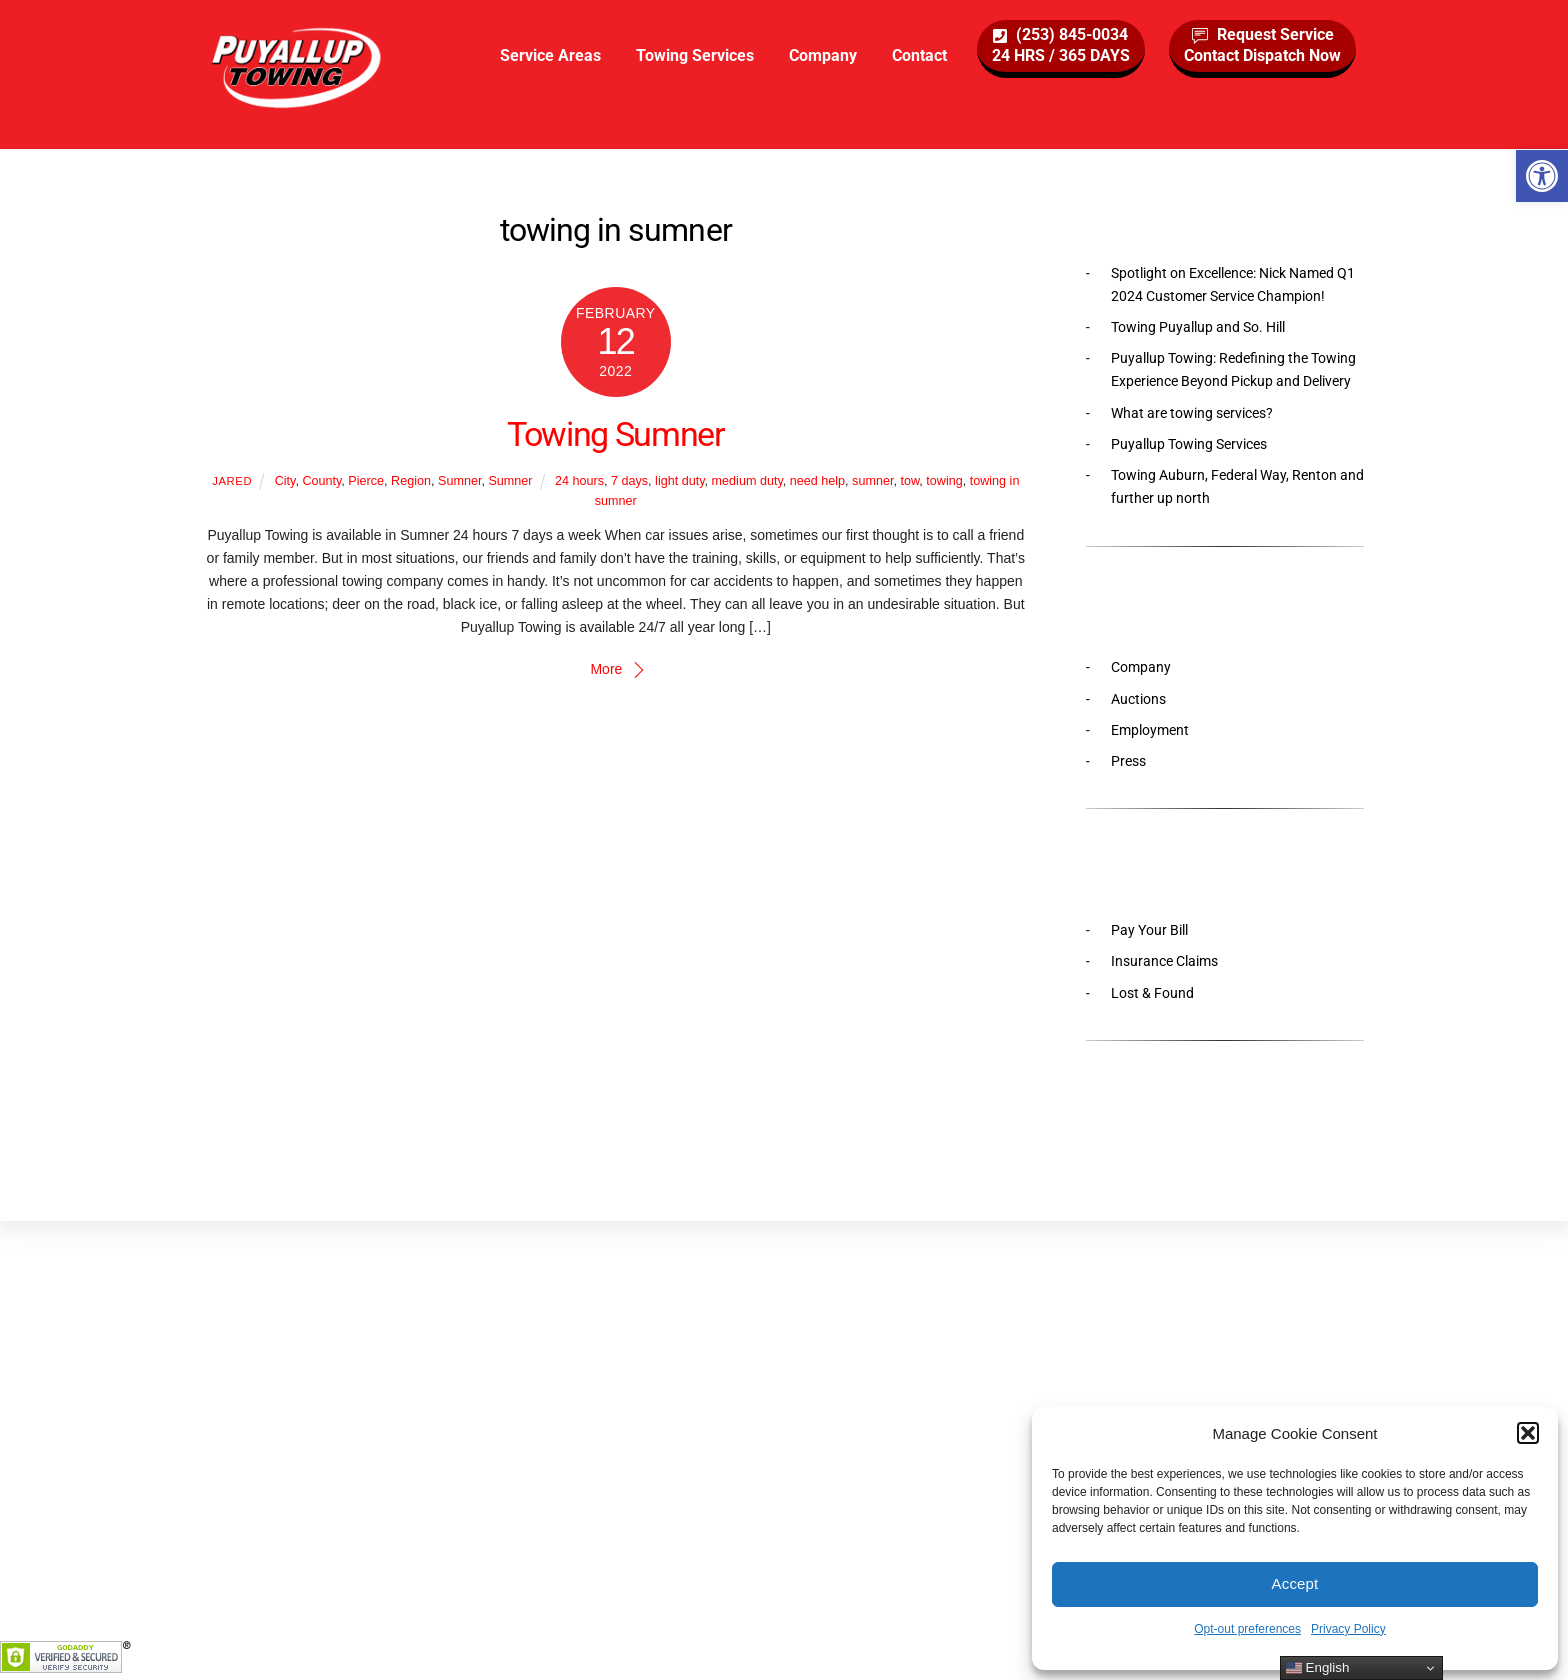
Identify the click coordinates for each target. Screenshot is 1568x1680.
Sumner (459, 481)
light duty (679, 481)
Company (823, 55)
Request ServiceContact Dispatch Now (1262, 45)
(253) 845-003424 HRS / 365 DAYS (1061, 45)
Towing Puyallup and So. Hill (1198, 327)
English (1317, 1668)
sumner (872, 481)
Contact (919, 55)
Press (1128, 761)
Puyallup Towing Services (1189, 444)
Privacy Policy (1348, 1629)
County (321, 481)
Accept (1295, 1583)
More (606, 669)
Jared (232, 481)
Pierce (366, 481)
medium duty (747, 481)
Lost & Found (1152, 993)
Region (411, 481)
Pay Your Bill (1149, 930)
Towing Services (695, 55)
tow (909, 481)
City (285, 481)
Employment (1150, 730)
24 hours (579, 481)
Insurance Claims (1164, 961)
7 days (629, 481)
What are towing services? (1192, 413)
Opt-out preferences (1247, 1629)
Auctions (1138, 699)
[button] (1542, 176)
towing (944, 481)
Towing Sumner (616, 434)
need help (817, 481)
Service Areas (550, 55)
